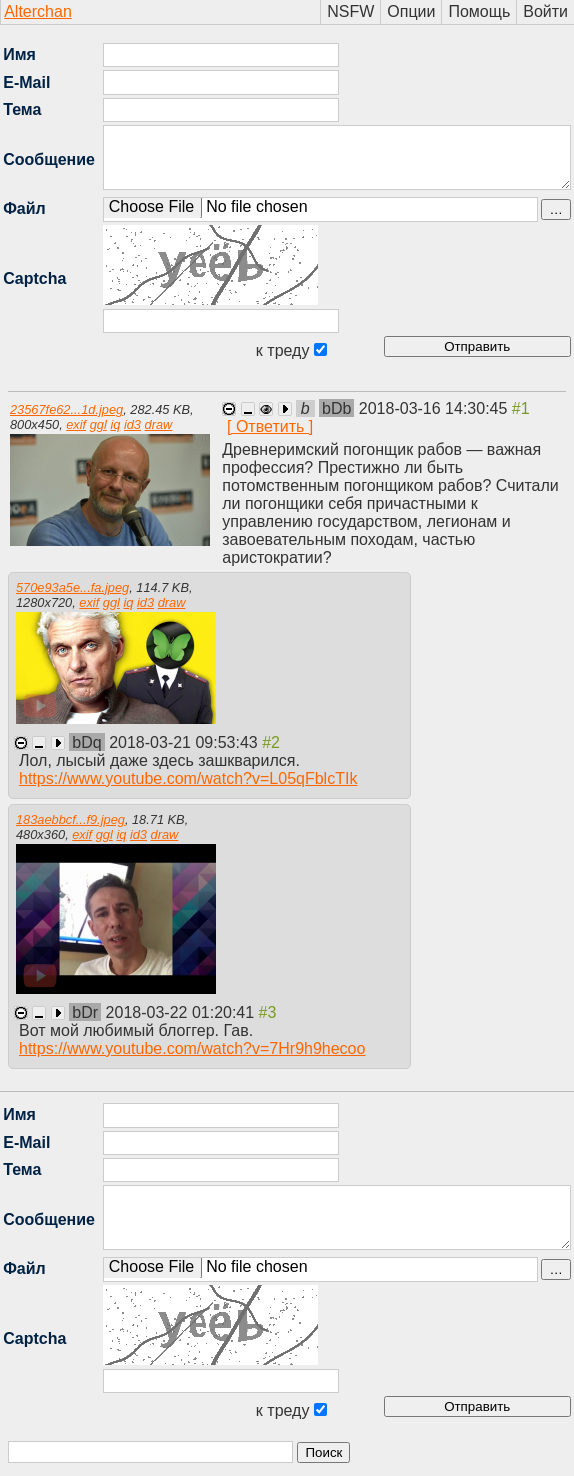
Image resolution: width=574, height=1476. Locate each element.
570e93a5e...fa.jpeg (72, 587)
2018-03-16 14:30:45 (435, 408)
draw (159, 424)
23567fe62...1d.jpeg (66, 409)
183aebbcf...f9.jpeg (70, 819)
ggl (98, 424)
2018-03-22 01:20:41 (182, 1012)
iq (115, 424)
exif (76, 424)
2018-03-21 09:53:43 (185, 742)
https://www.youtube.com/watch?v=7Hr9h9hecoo (192, 1048)
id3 (132, 424)
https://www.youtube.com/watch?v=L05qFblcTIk (188, 778)
